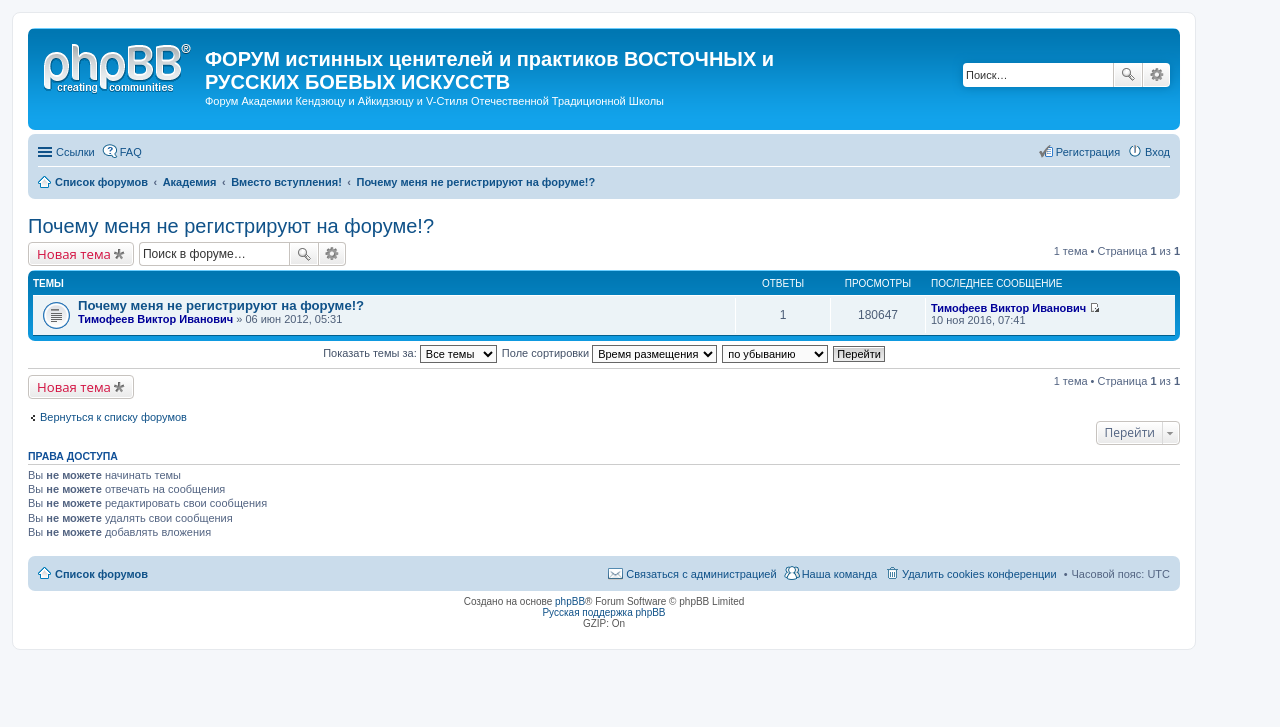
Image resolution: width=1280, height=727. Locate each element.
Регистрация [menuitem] (1088, 152)
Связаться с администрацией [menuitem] (701, 574)
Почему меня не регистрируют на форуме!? (231, 226)
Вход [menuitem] (1157, 152)
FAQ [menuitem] (131, 152)
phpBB (570, 601)
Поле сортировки (609, 353)
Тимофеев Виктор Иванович (155, 319)
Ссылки (75, 152)
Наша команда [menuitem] (839, 574)
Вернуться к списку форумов (113, 417)
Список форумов (101, 574)
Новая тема (74, 254)
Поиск (1128, 75)
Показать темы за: (410, 353)
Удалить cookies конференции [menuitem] (979, 574)
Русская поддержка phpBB (603, 612)
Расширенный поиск (1156, 75)
